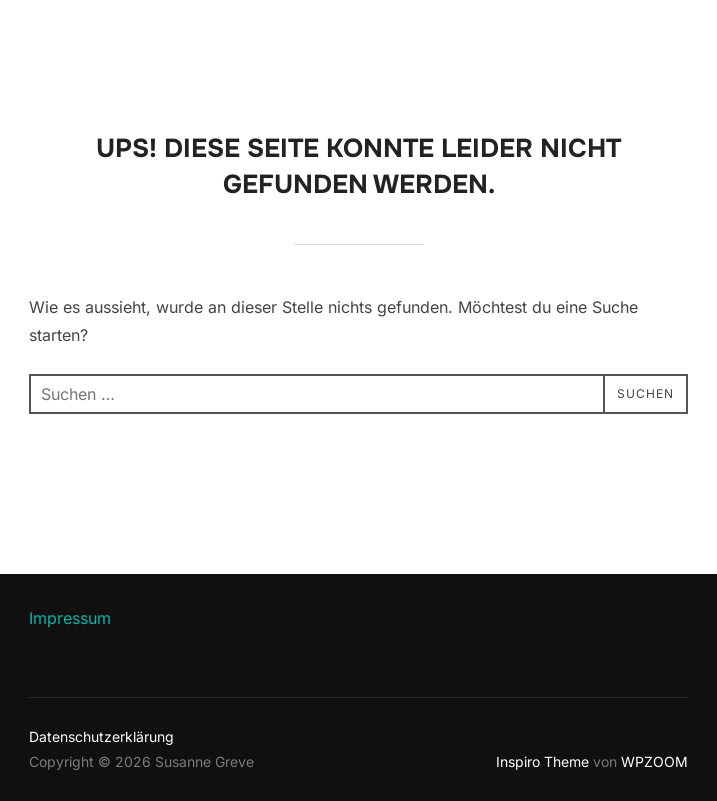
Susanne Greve (146, 40)
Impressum (70, 618)
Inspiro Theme (542, 761)
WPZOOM (654, 761)
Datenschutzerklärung (101, 736)
